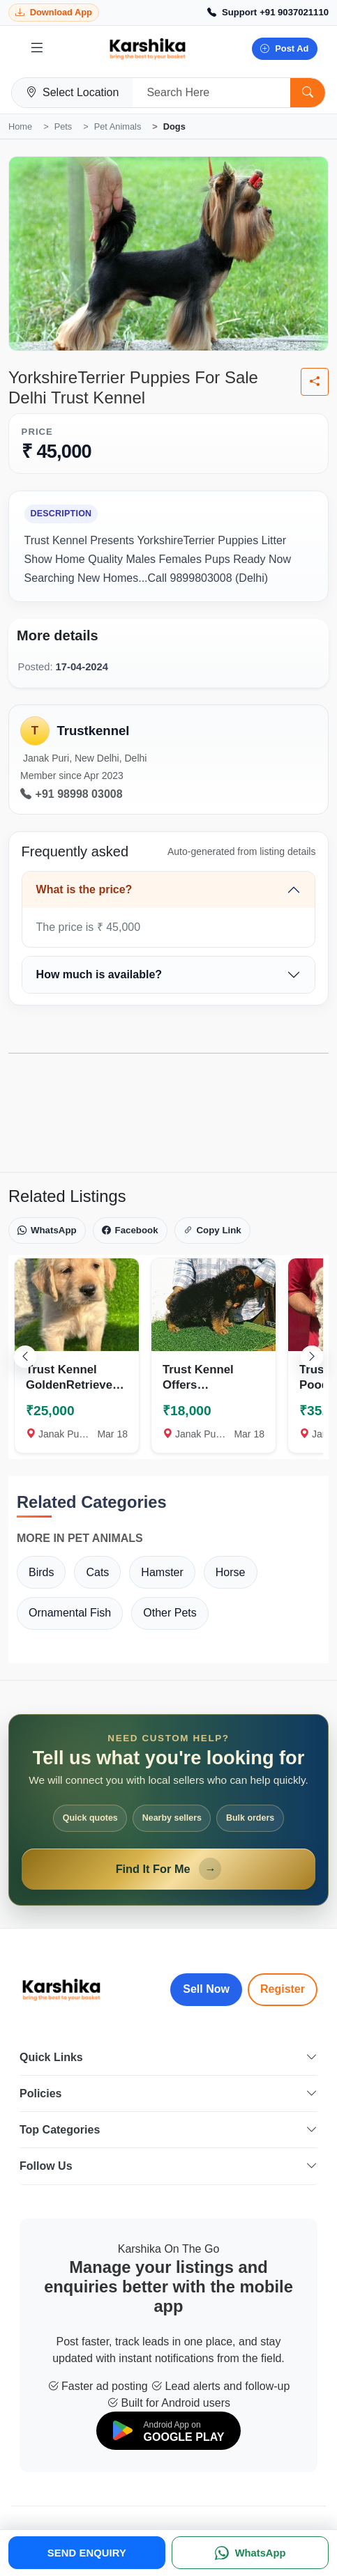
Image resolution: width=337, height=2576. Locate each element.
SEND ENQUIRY (86, 2553)
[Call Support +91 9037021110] (268, 13)
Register (282, 1989)
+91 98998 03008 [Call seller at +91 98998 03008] (71, 794)
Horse (231, 1572)
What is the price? (84, 889)
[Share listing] (315, 382)
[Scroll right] (312, 1356)
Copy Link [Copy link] (212, 1230)
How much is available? (99, 974)
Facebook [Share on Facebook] (130, 1230)
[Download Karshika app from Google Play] (53, 12)
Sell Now (206, 1989)
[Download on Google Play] (168, 2431)
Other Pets (169, 1613)
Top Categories (168, 2129)
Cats (97, 1572)
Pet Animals (118, 126)
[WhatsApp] (250, 2552)
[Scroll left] (25, 1356)
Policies (168, 2093)
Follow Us (168, 2166)
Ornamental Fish (70, 1613)
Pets (63, 126)
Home (20, 126)
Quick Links (168, 2057)
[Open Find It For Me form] (168, 1810)
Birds (41, 1572)
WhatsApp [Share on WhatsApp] (47, 1230)
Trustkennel (93, 730)
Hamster (162, 1572)
